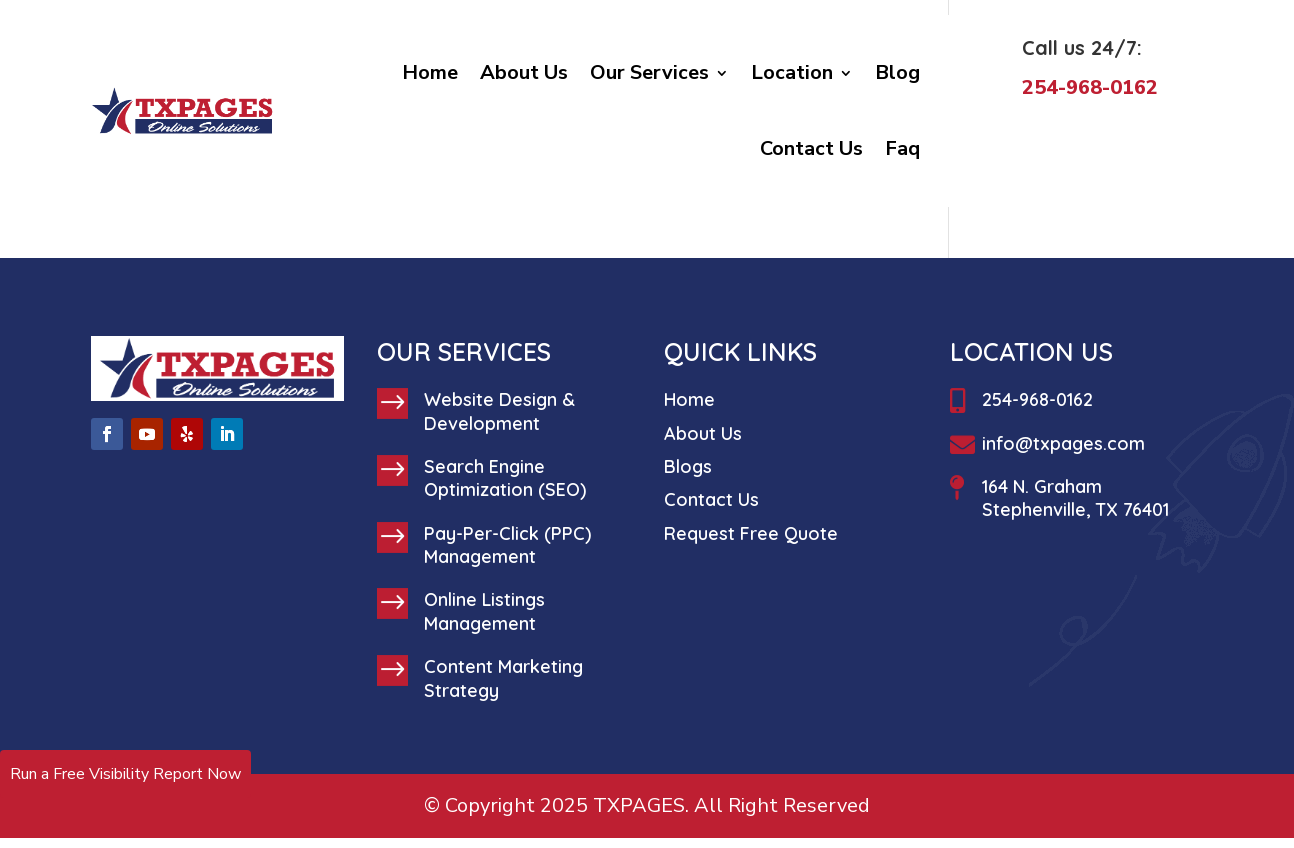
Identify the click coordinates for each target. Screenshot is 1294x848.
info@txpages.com (1063, 443)
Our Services (649, 72)
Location (792, 72)
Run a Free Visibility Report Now (125, 774)
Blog (897, 72)
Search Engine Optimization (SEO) (505, 478)
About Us (524, 72)
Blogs (688, 466)
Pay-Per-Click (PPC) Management (507, 545)
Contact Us (811, 148)
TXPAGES (639, 805)
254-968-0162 (1037, 399)
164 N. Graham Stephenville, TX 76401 (1075, 498)
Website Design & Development (499, 411)
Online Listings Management (484, 611)
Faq (902, 148)
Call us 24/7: (1082, 47)
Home (430, 72)
